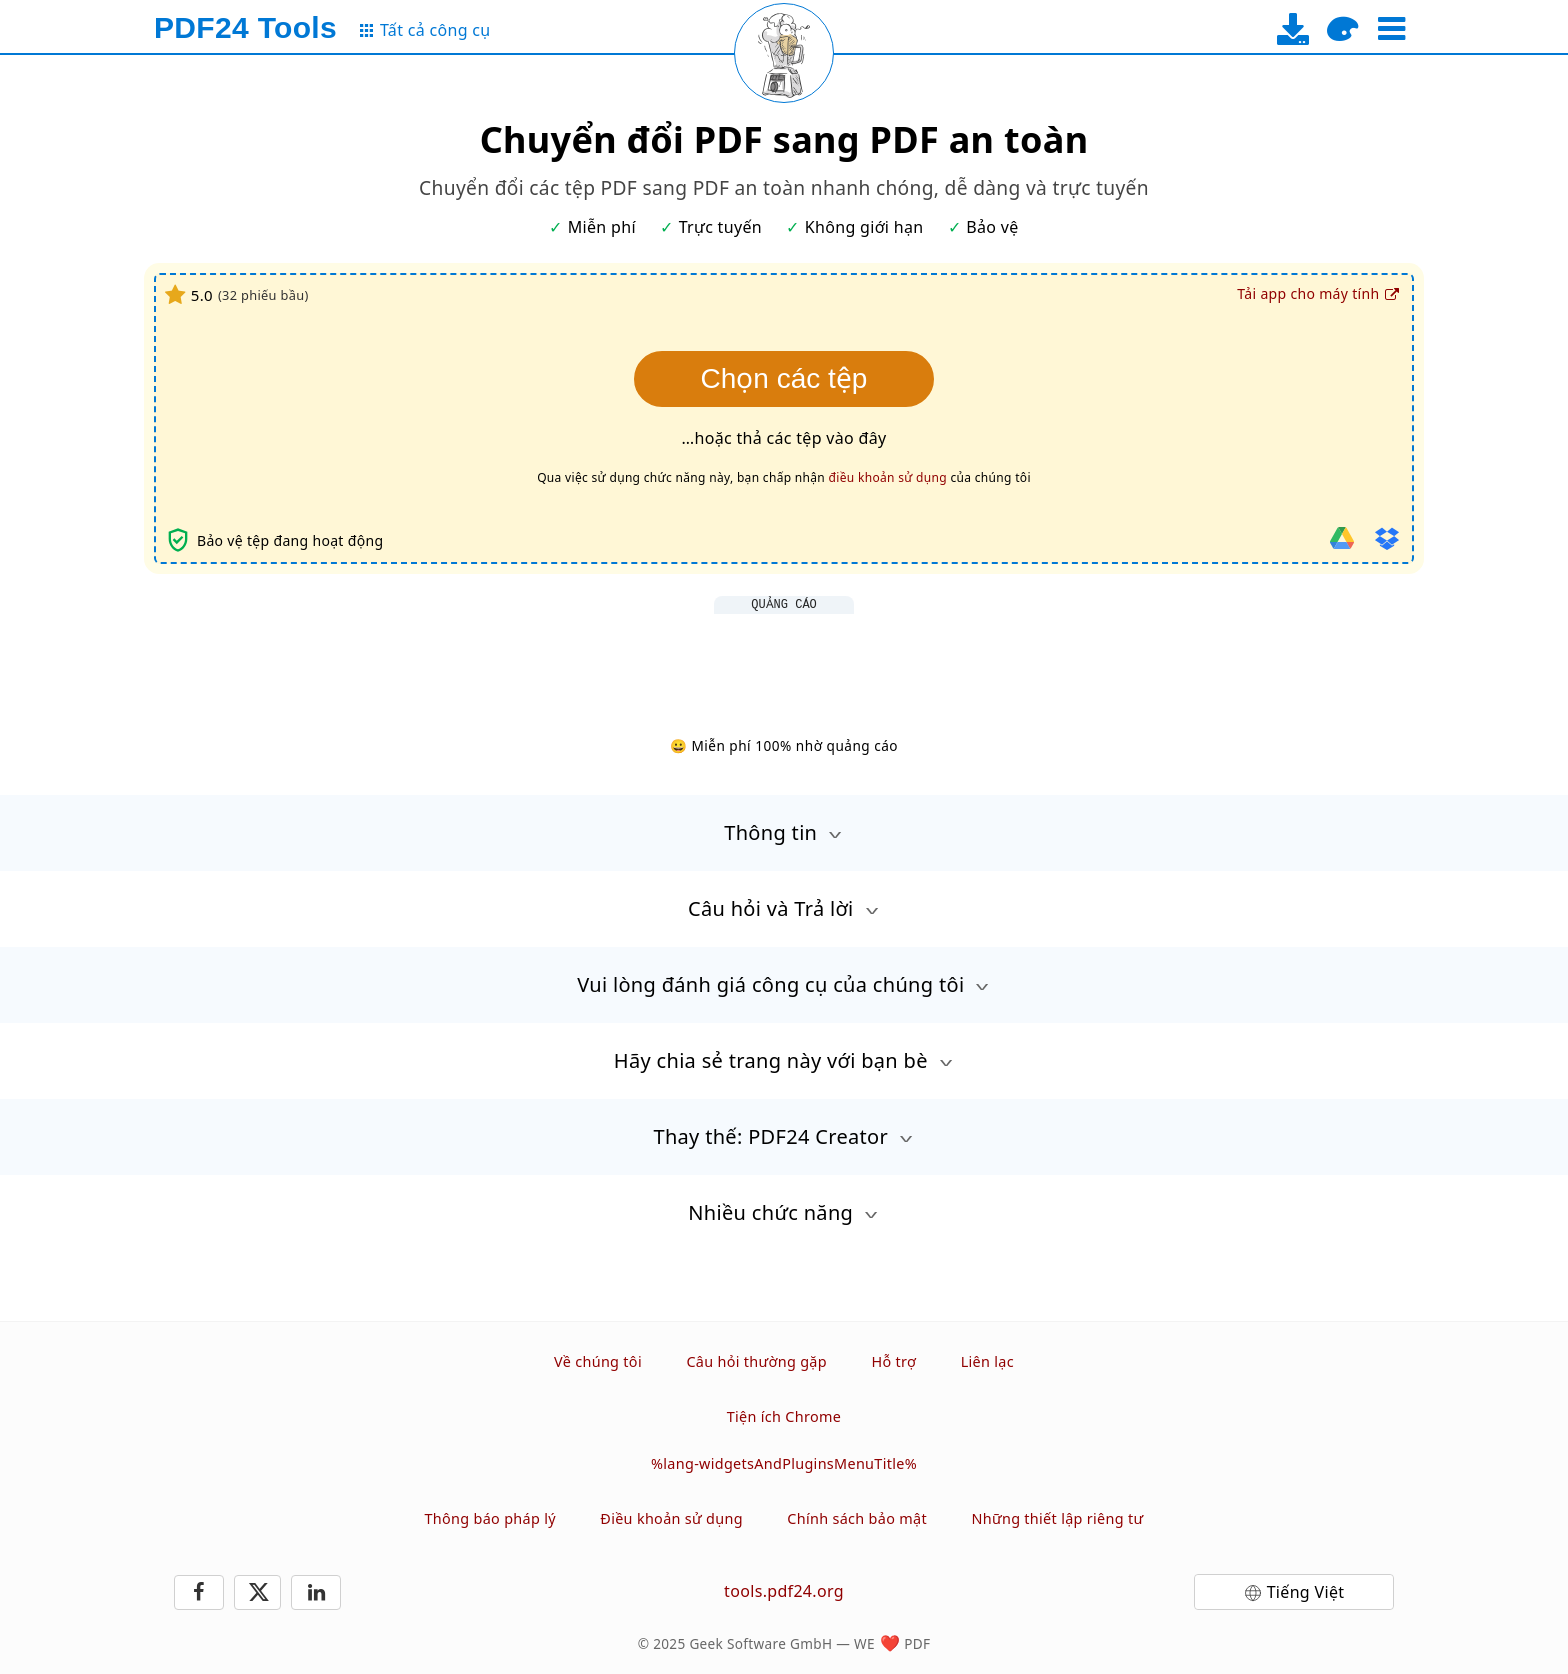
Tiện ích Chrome (784, 1416)
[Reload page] (784, 53)
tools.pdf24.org (784, 1591)
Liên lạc (987, 1361)
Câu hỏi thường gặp (756, 1361)
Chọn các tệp (784, 378)
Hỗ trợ (893, 1361)
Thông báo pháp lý (489, 1518)
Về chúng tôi (598, 1361)
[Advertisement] (784, 659)
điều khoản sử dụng (888, 477)
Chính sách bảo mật (857, 1518)
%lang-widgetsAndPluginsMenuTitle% (784, 1463)
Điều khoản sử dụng (671, 1518)
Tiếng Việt (1306, 1592)
